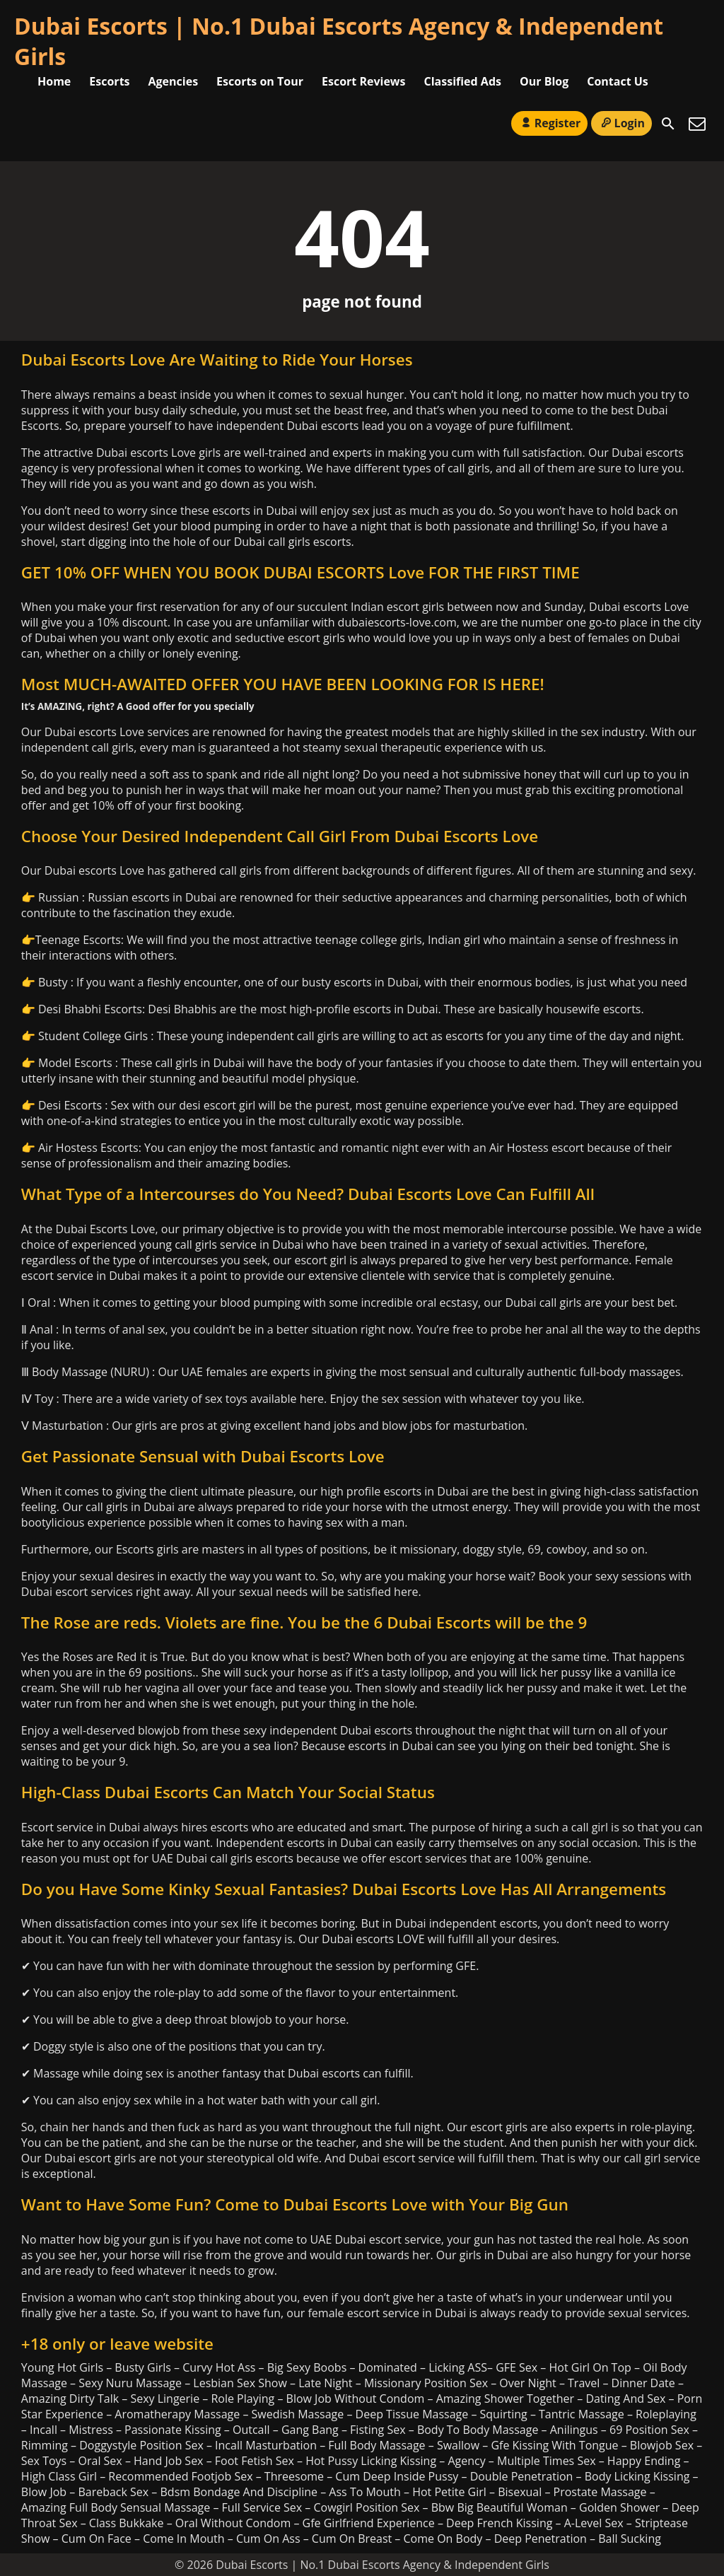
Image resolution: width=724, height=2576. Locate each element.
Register (549, 123)
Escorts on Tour (259, 81)
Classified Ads (462, 81)
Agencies (173, 81)
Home (54, 81)
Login (621, 123)
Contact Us (617, 81)
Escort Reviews (364, 81)
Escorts (109, 81)
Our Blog (544, 81)
